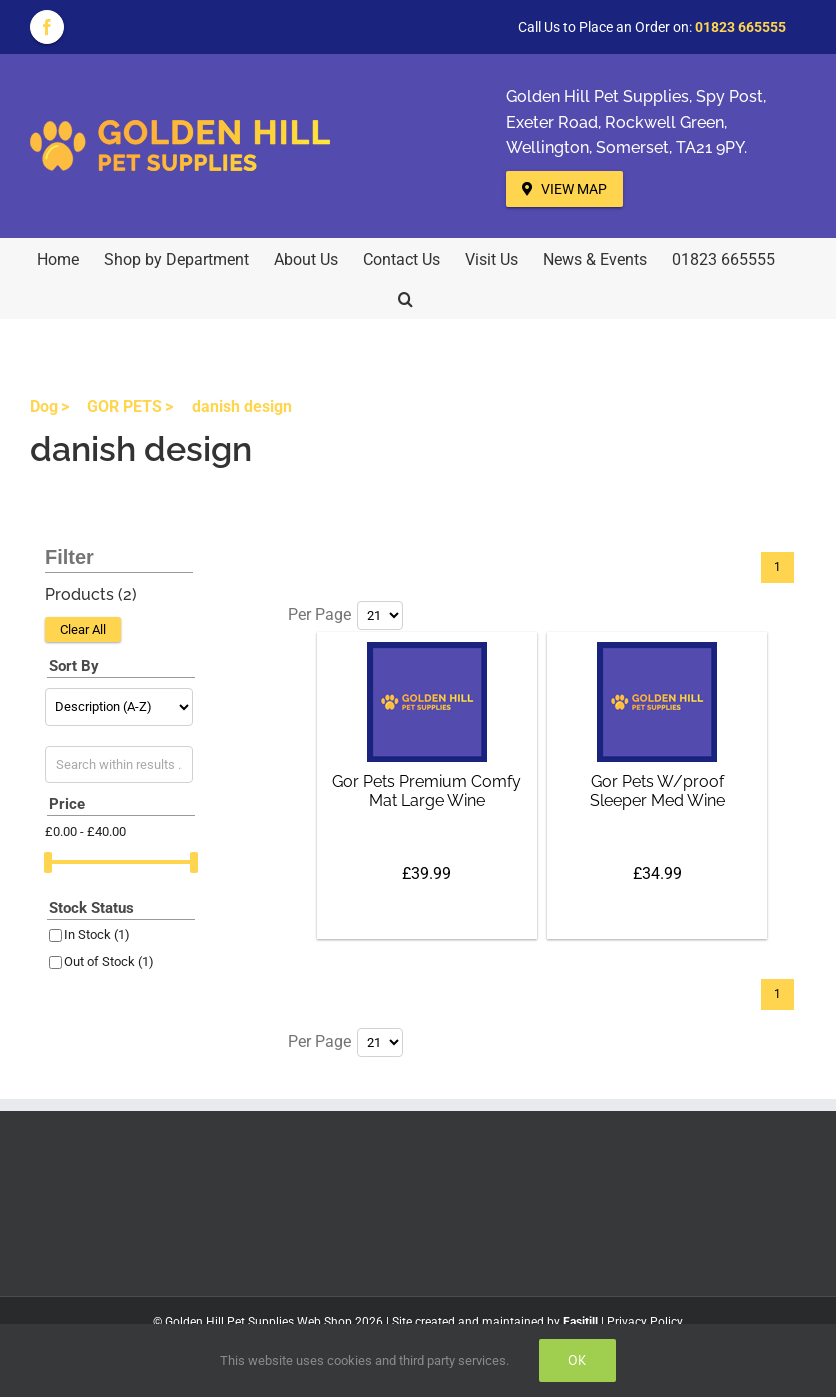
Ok (577, 1360)
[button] (405, 298)
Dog (44, 406)
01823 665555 (740, 27)
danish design (242, 406)
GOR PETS (124, 406)
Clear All (83, 629)
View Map (564, 189)
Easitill (580, 1322)
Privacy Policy (645, 1322)
